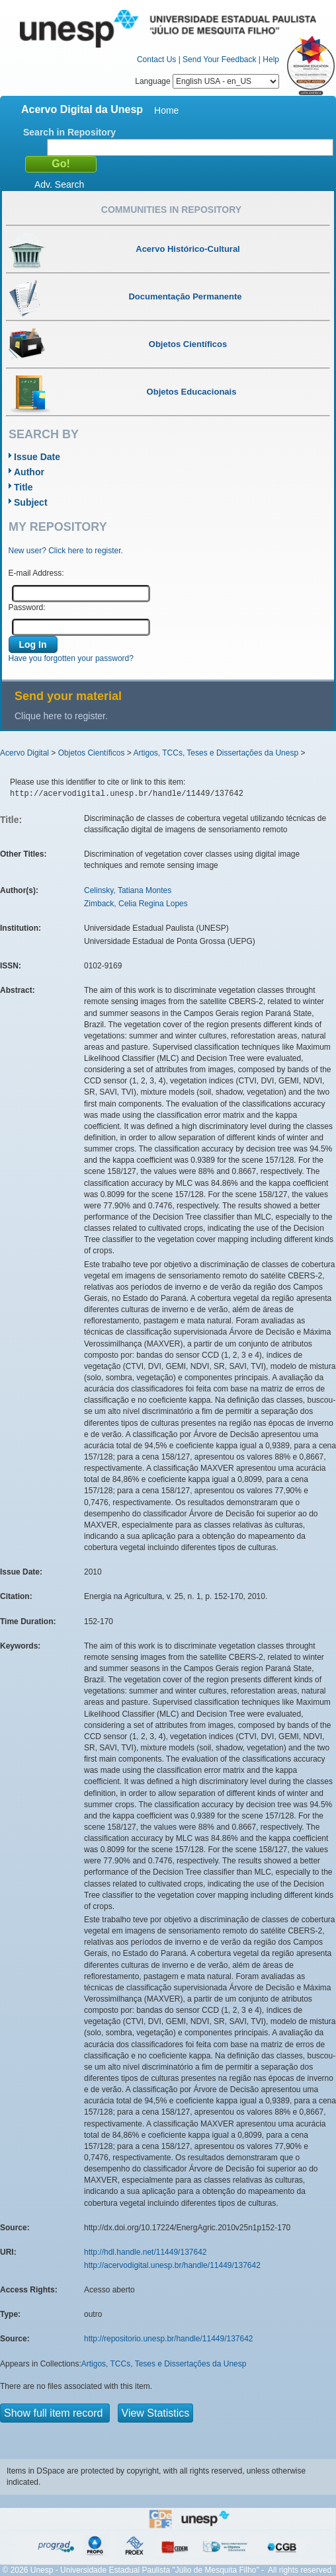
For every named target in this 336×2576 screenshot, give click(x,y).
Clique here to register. (61, 716)
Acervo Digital (24, 753)
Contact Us (156, 59)
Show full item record (55, 2413)
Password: (27, 607)
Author (29, 472)
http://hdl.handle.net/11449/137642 (145, 2252)
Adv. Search (59, 184)
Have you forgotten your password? (71, 658)
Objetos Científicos (91, 753)
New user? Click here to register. (66, 550)
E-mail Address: (36, 573)
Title (23, 487)
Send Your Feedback (219, 59)
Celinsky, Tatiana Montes (127, 890)
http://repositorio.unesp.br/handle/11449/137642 (168, 2338)
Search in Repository (69, 132)
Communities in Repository (171, 209)
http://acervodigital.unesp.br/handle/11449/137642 (172, 2265)
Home (166, 110)
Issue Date (37, 456)
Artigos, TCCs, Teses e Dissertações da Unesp (215, 753)
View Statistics (156, 2413)
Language (207, 81)
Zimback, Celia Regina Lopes (136, 903)
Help (271, 59)
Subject (31, 502)
